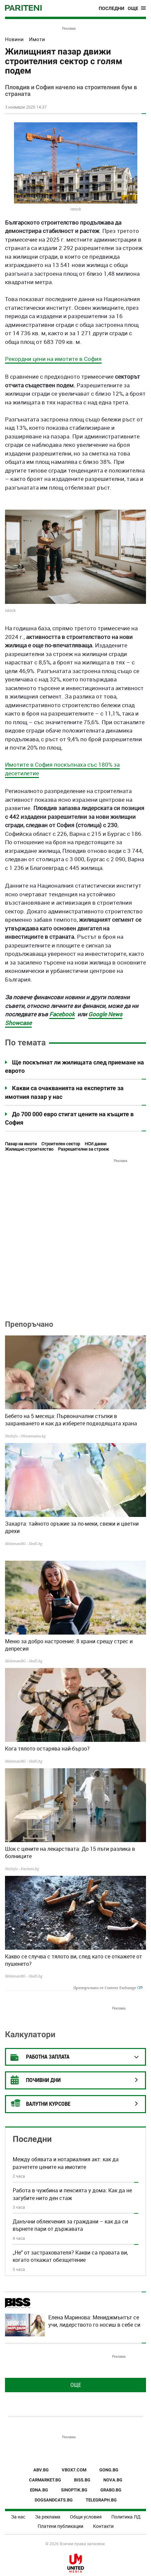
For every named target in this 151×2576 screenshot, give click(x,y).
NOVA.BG (112, 2479)
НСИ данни (95, 1144)
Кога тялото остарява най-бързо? (47, 1748)
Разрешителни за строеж (83, 1149)
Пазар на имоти (21, 1144)
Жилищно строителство (29, 1149)
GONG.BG (108, 2469)
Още (75, 2384)
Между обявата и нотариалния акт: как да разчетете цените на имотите (66, 2163)
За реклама (47, 2517)
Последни (111, 8)
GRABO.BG (110, 2489)
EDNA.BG (39, 2489)
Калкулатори (30, 2034)
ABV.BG (41, 2469)
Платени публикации (60, 2526)
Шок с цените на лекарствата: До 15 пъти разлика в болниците (70, 1852)
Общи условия (86, 2517)
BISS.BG (82, 2479)
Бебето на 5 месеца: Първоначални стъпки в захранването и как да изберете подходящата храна (71, 1419)
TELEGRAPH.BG (101, 2499)
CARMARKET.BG (45, 2479)
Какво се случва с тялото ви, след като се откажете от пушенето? (73, 1960)
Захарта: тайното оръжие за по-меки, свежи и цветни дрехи (72, 1527)
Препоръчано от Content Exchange (108, 1987)
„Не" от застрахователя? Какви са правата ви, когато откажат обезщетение (70, 2256)
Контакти (103, 2526)
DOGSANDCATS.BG (54, 2499)
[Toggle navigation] (137, 8)
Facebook (62, 1014)
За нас (18, 2517)
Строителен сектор (60, 1144)
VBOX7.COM (74, 2469)
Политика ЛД (126, 2517)
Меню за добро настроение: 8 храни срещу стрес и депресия (69, 1645)
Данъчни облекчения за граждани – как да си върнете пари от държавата (70, 2225)
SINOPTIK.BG (74, 2489)
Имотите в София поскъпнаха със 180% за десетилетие (62, 769)
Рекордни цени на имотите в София (53, 359)
